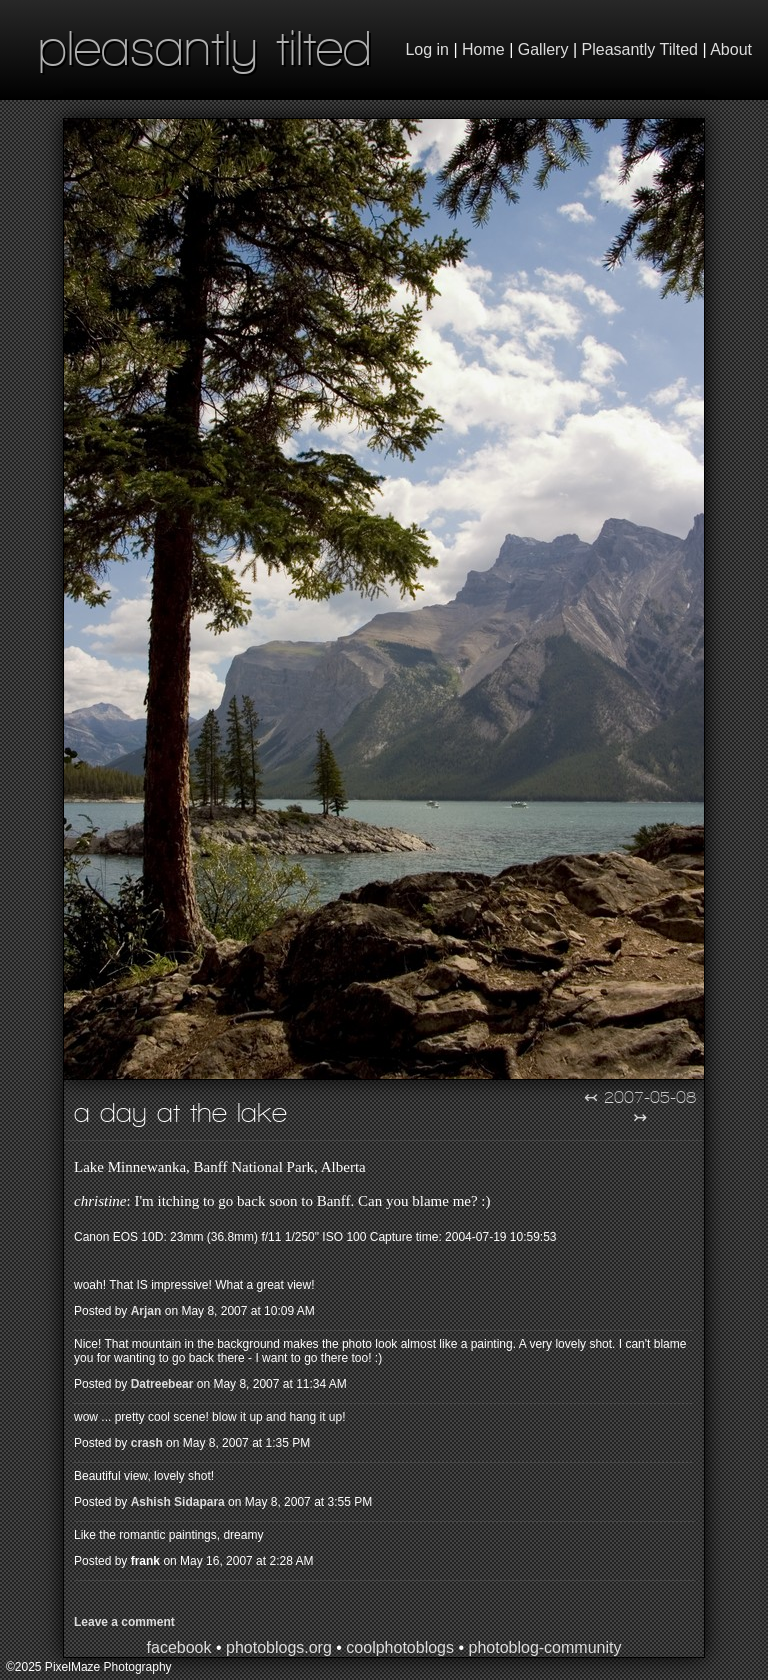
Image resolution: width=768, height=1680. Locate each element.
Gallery (543, 49)
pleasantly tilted (205, 47)
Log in (427, 49)
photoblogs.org (279, 1647)
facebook (179, 1647)
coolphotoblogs (400, 1647)
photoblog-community (544, 1647)
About (731, 49)
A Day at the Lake (180, 1112)
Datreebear (162, 1384)
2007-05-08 (650, 1097)
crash (147, 1443)
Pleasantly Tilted (640, 49)
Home (483, 49)
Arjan (146, 1311)
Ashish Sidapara (178, 1502)
